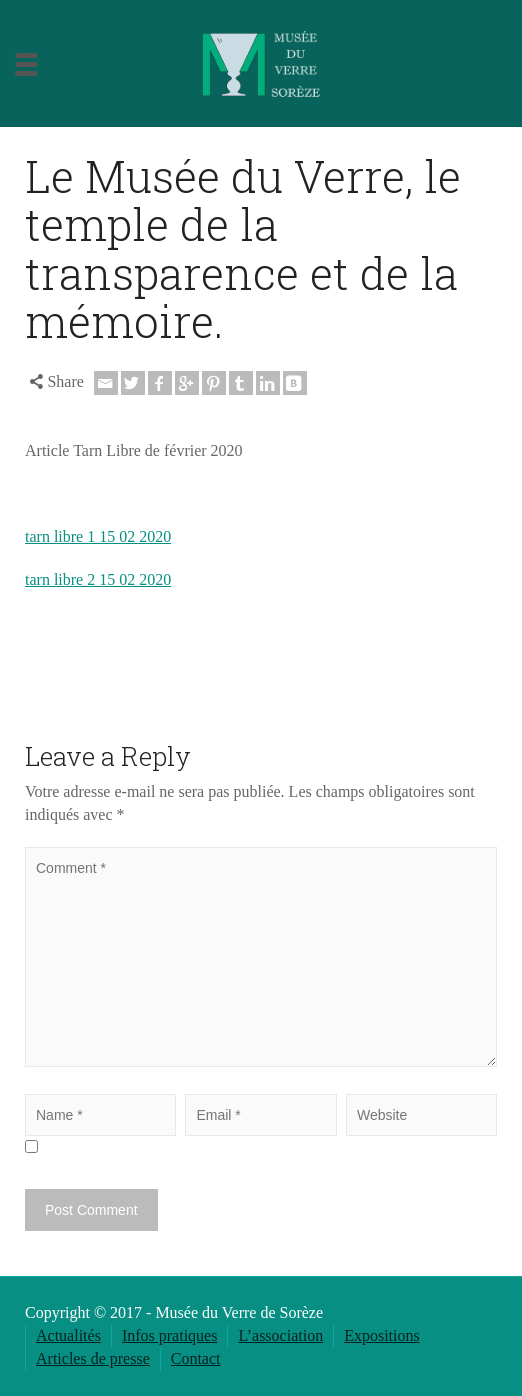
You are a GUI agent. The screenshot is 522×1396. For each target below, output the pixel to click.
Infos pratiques (170, 1335)
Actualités (68, 1335)
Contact (196, 1358)
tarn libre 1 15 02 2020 (98, 536)
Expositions (382, 1335)
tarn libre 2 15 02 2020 (98, 579)
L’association (280, 1335)
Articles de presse (93, 1358)
